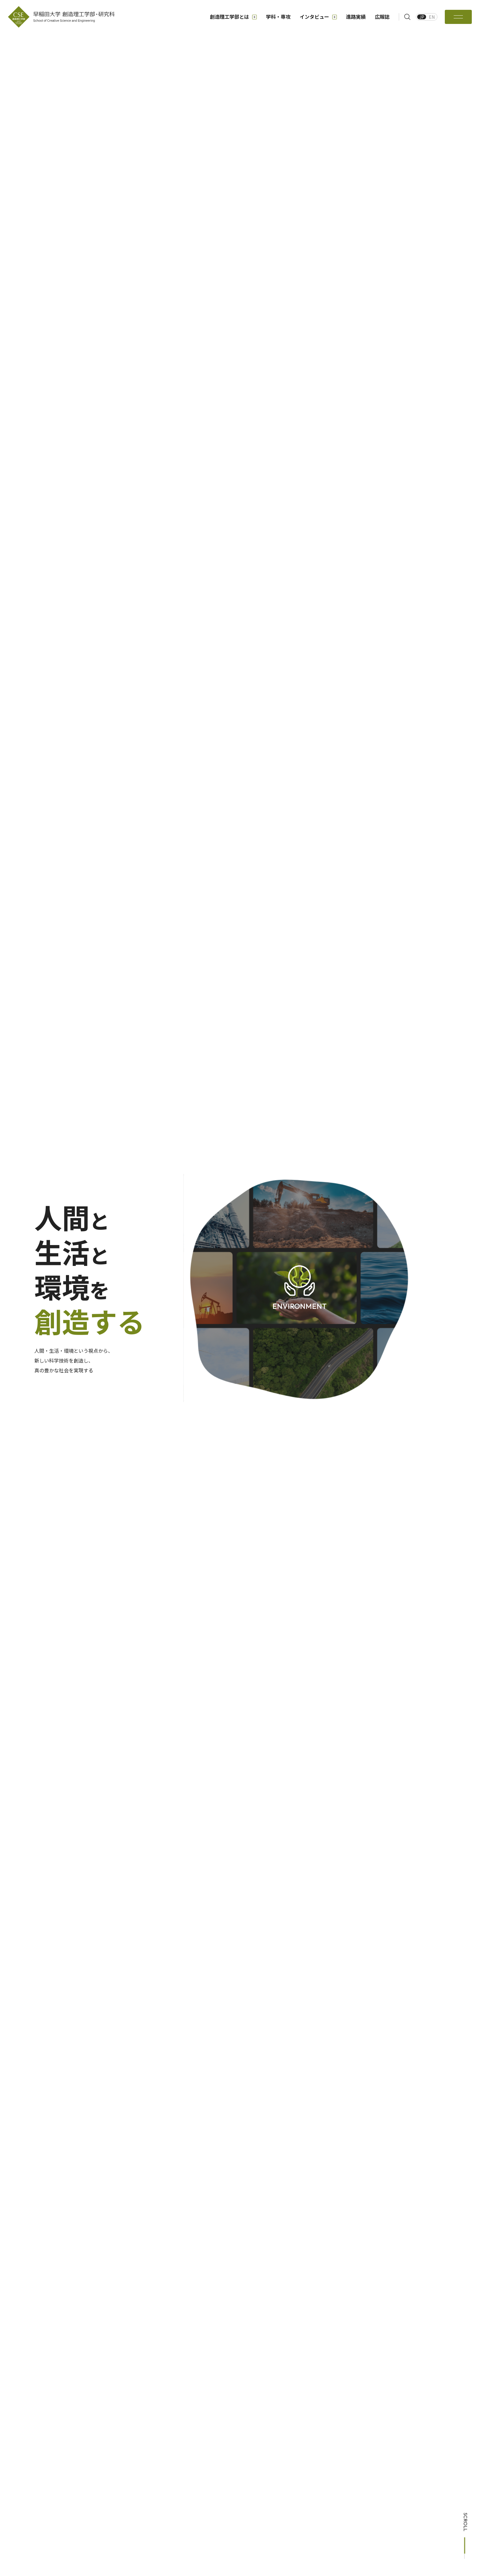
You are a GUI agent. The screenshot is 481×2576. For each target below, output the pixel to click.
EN (432, 16)
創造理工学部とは (233, 16)
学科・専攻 (278, 16)
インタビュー (318, 16)
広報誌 (382, 16)
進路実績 (356, 16)
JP (421, 16)
